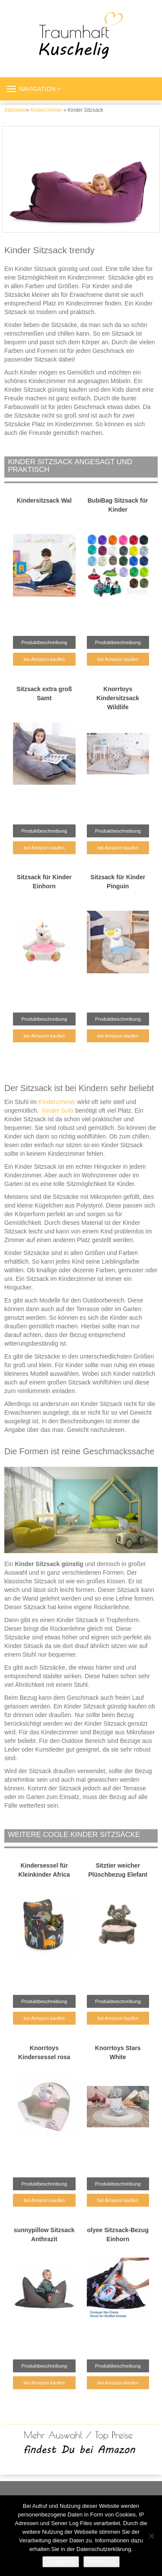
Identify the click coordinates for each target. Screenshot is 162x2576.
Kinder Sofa (57, 1110)
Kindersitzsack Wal (44, 500)
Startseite (15, 110)
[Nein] (151, 2536)
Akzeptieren (61, 2561)
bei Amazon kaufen (44, 659)
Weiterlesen (101, 2561)
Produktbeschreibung (44, 642)
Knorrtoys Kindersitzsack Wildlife (117, 698)
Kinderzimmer (46, 110)
